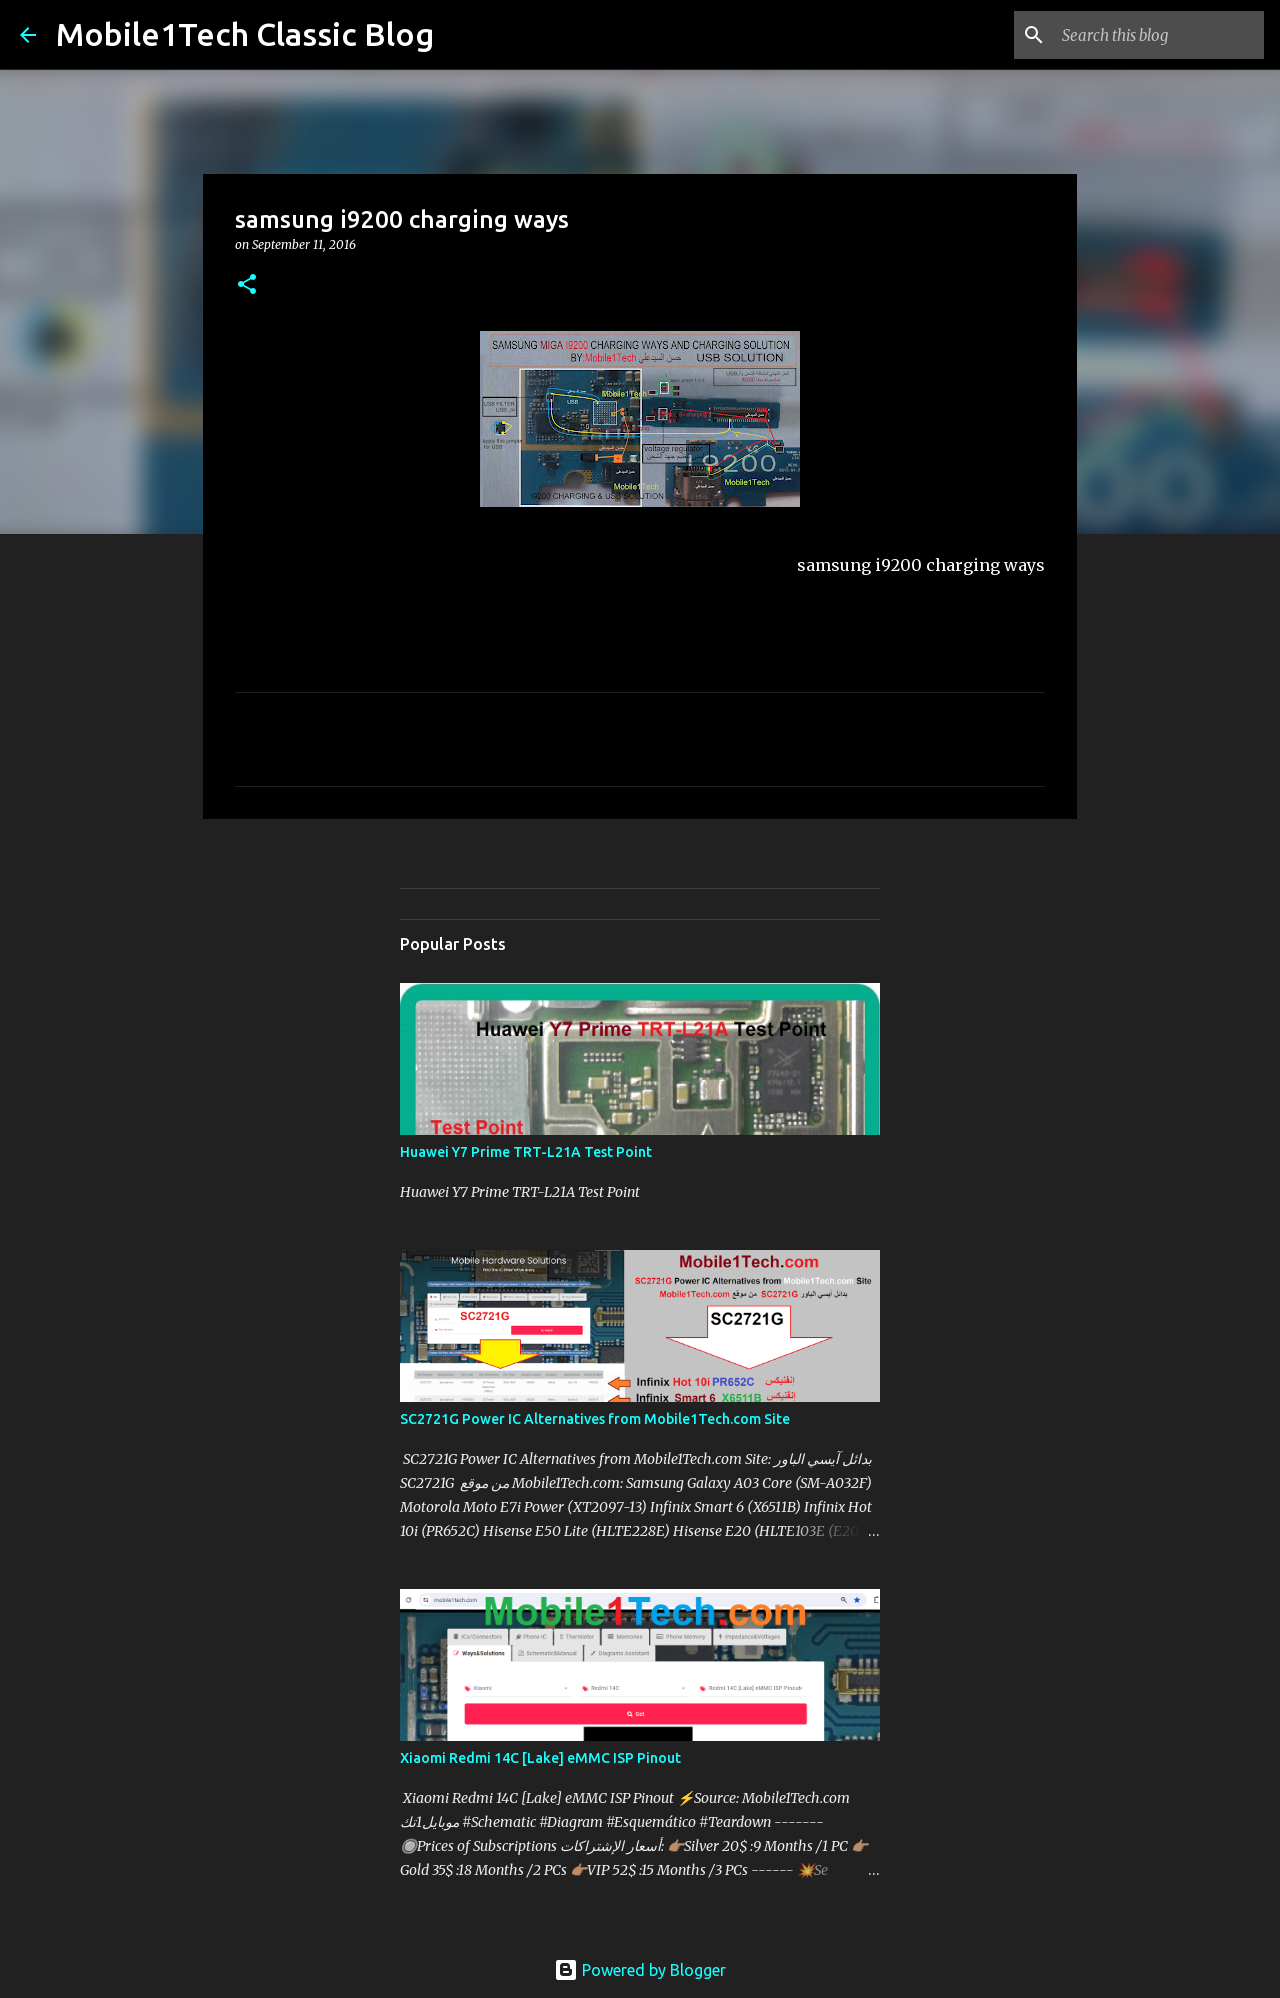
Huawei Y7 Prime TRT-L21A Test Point (526, 1152)
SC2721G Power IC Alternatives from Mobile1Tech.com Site (595, 1419)
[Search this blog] (1159, 35)
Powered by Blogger (640, 1970)
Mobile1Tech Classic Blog (245, 34)
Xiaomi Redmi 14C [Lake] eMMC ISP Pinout (540, 1758)
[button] (247, 285)
